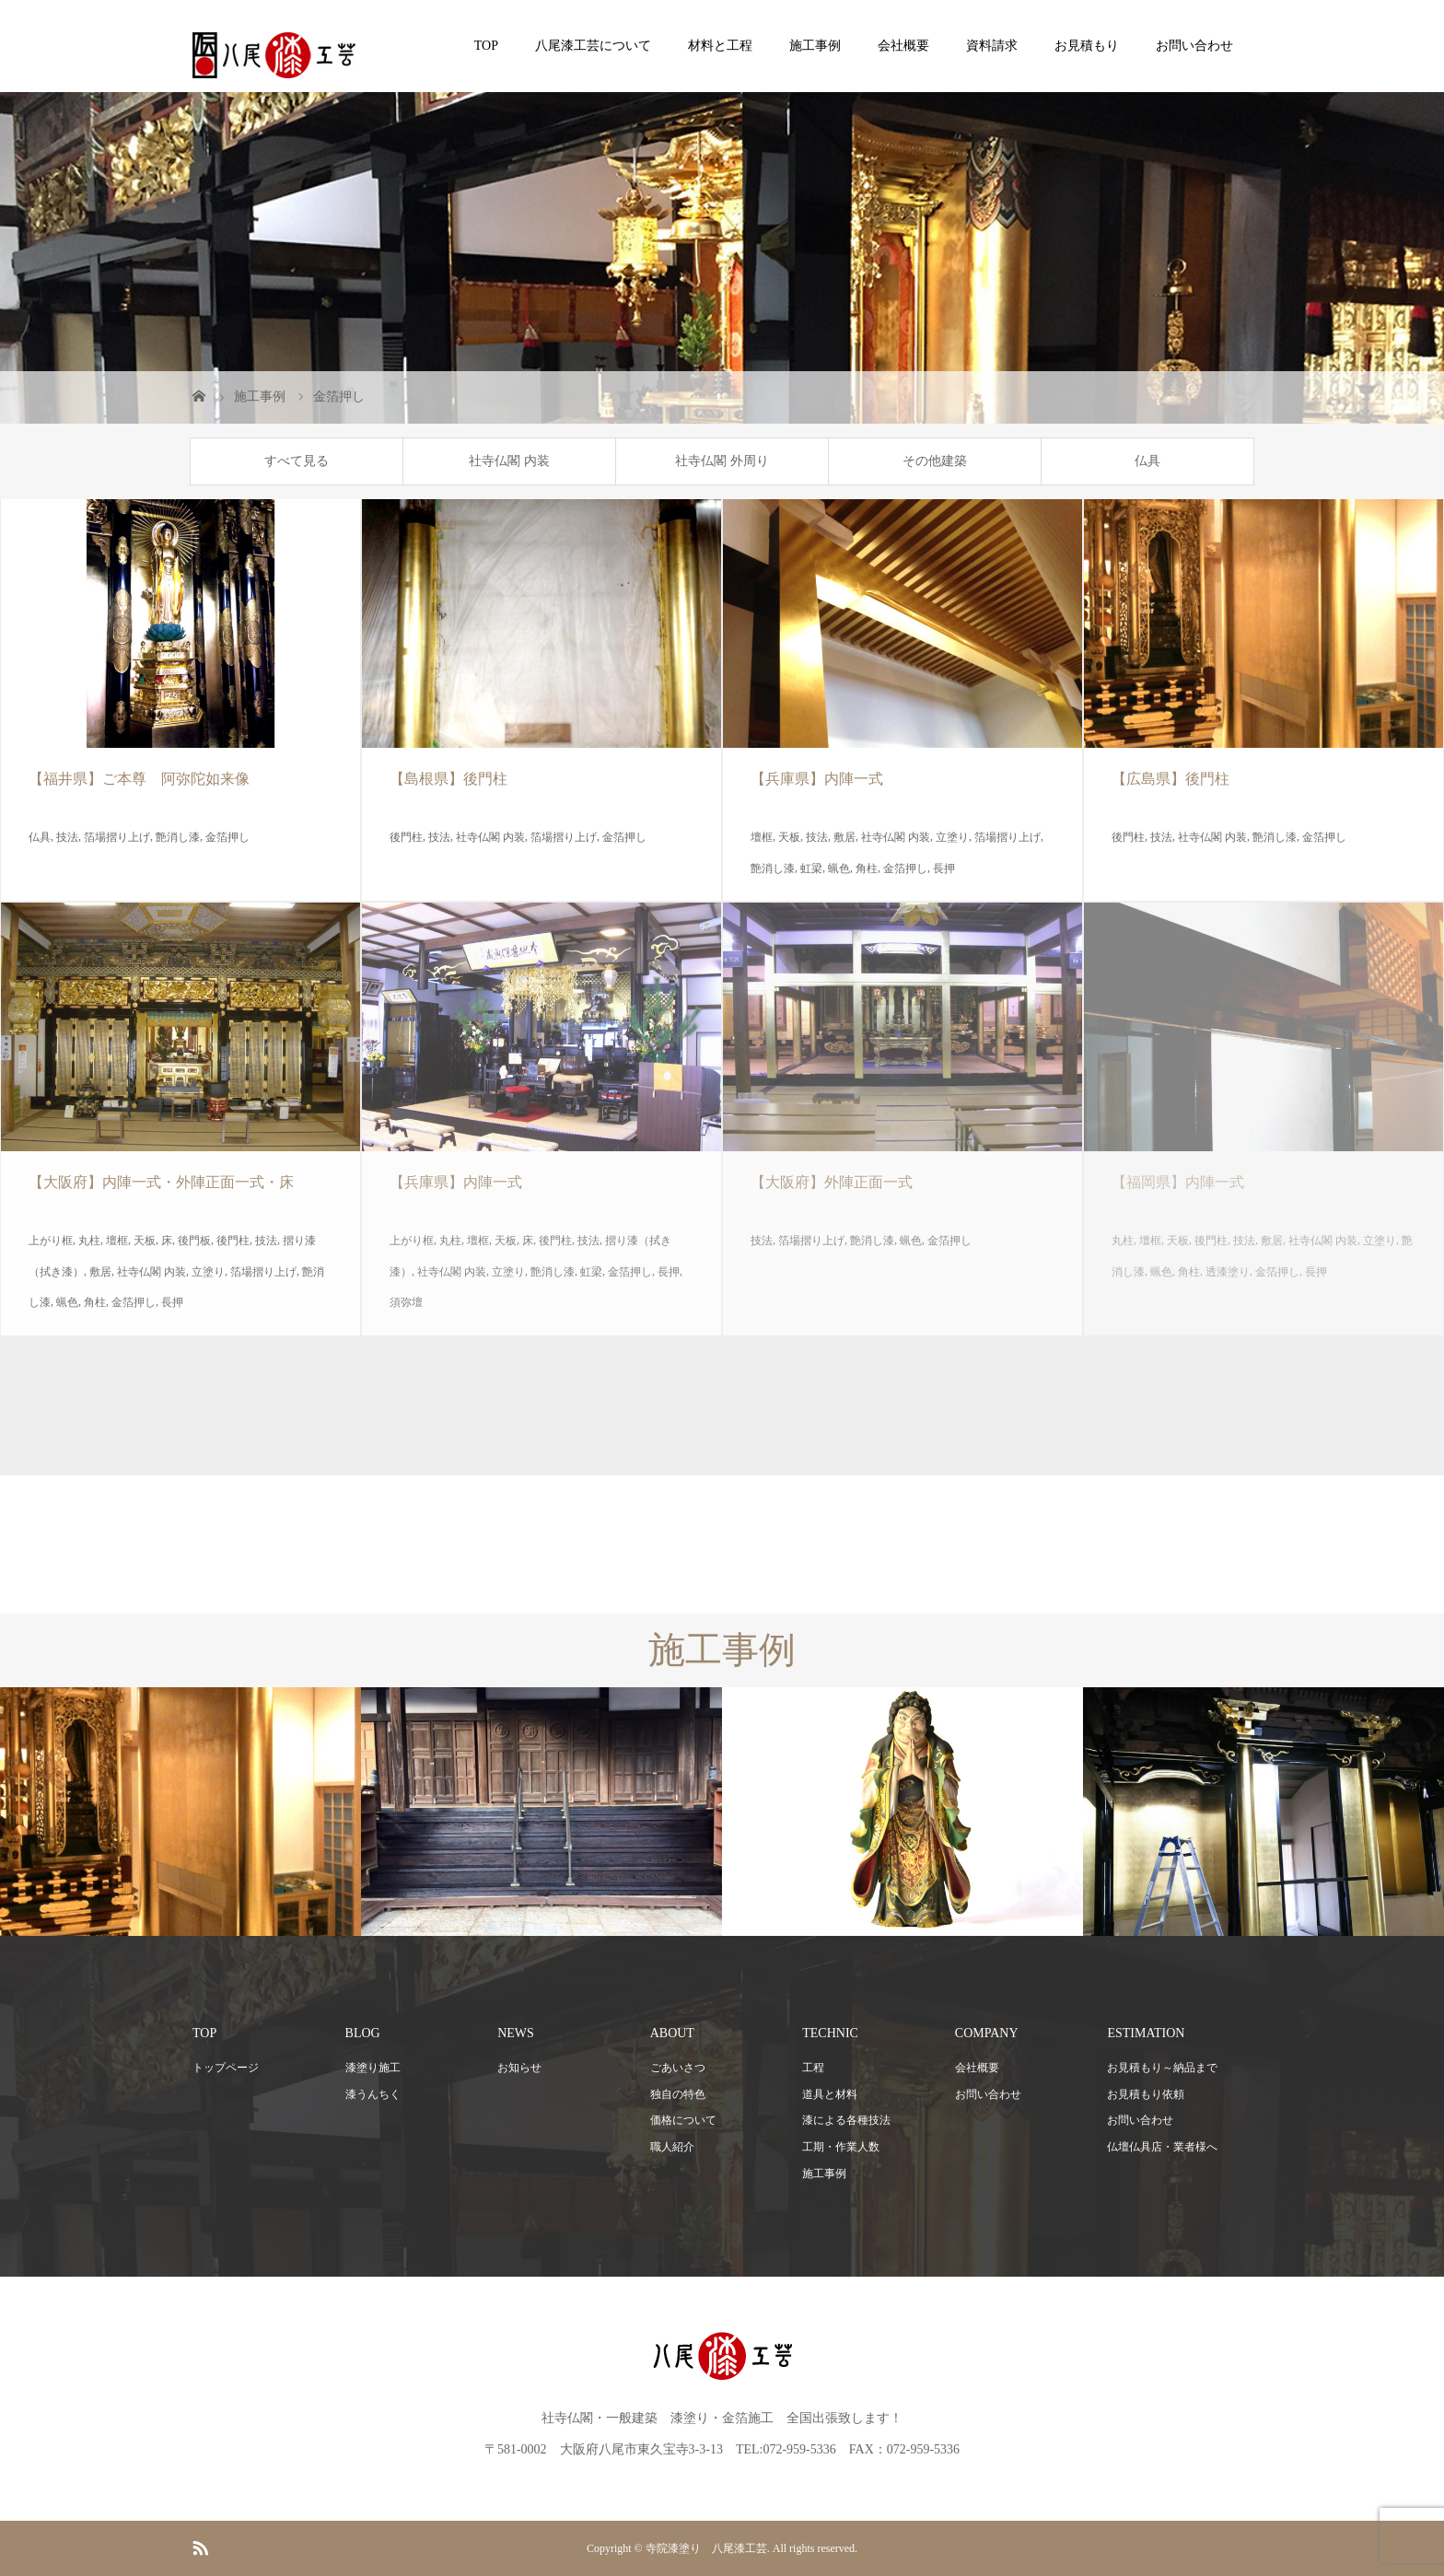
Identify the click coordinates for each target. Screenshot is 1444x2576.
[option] (180, 1812)
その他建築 (934, 461)
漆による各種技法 (846, 2120)
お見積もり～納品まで (1162, 2067)
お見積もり (1086, 45)
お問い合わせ (1194, 45)
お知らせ (519, 2067)
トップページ (225, 2067)
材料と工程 (720, 45)
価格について (683, 2120)
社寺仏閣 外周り (722, 461)
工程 (813, 2067)
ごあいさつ (677, 2067)
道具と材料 (829, 2094)
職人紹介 (672, 2146)
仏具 (1147, 461)
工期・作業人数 (840, 2146)
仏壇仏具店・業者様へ (1162, 2146)
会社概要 (903, 45)
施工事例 (815, 45)
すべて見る (296, 461)
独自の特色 (677, 2094)
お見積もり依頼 (1145, 2094)
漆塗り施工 (373, 2067)
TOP (486, 45)
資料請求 (992, 45)
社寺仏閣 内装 (509, 461)
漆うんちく (373, 2094)
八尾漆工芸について (593, 45)
